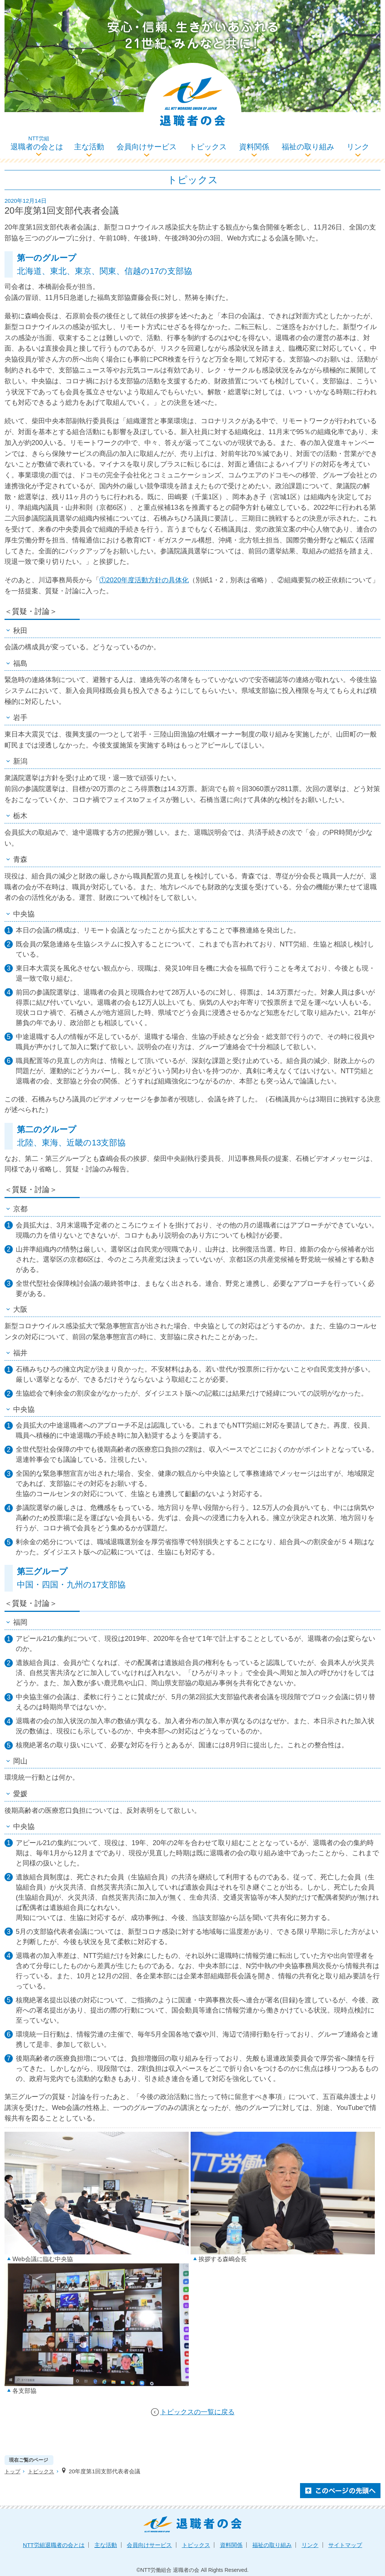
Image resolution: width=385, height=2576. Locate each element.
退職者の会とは (39, 143)
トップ (12, 2471)
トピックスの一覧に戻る (197, 2412)
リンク (358, 147)
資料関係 (254, 147)
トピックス (208, 147)
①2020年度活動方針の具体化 (144, 580)
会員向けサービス (147, 147)
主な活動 (89, 147)
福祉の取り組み (308, 147)
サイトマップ (345, 2545)
